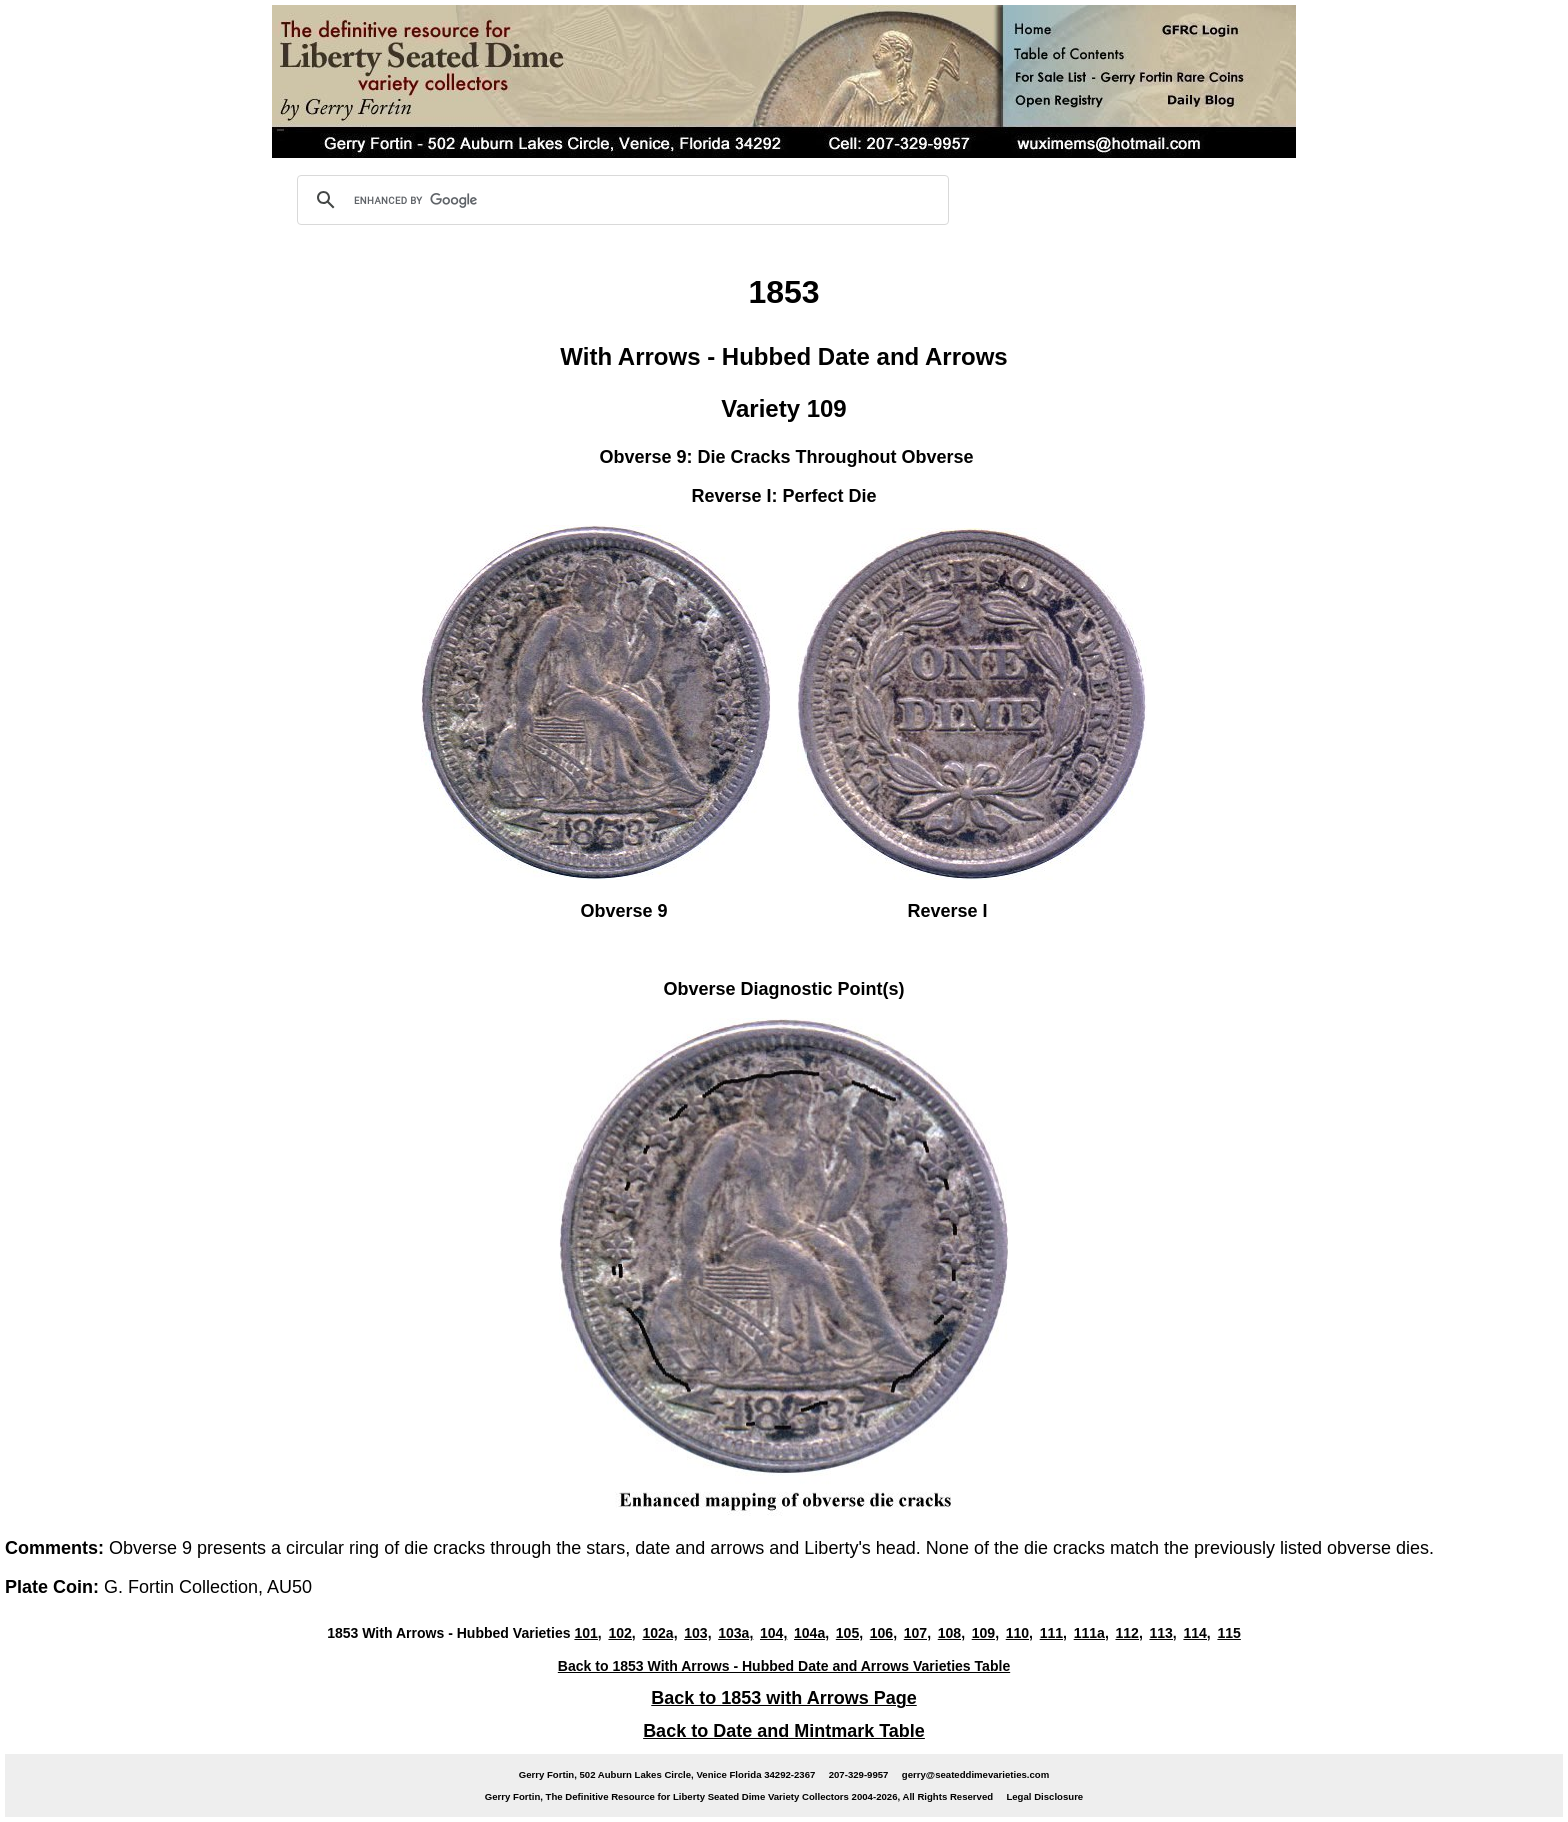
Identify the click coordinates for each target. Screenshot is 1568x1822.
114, (1196, 1633)
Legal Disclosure (1044, 1796)
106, (883, 1633)
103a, (735, 1633)
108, (951, 1633)
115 (1228, 1633)
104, (773, 1633)
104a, (811, 1633)
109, (985, 1633)
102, (621, 1633)
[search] (620, 200)
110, (1019, 1633)
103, (697, 1633)
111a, (1091, 1633)
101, (587, 1633)
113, (1162, 1633)
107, (917, 1633)
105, (849, 1633)
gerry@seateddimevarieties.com (975, 1774)
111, (1053, 1633)
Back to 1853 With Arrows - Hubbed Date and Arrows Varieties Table (784, 1666)
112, (1128, 1633)
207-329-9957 (859, 1774)
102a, (659, 1633)
